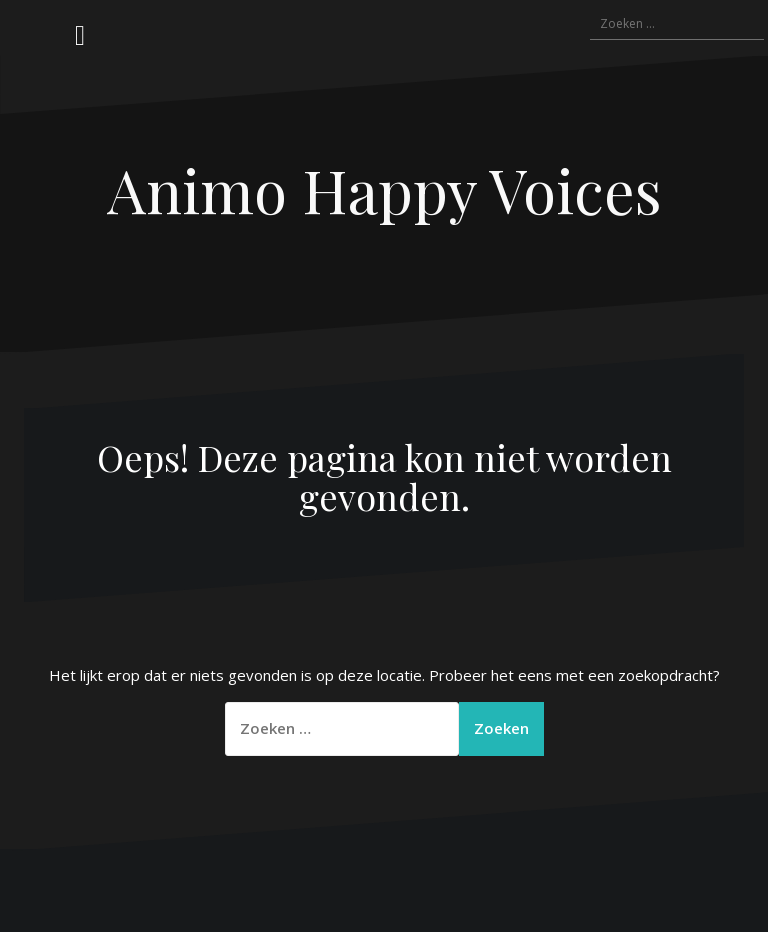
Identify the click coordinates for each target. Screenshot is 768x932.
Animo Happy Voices (384, 189)
